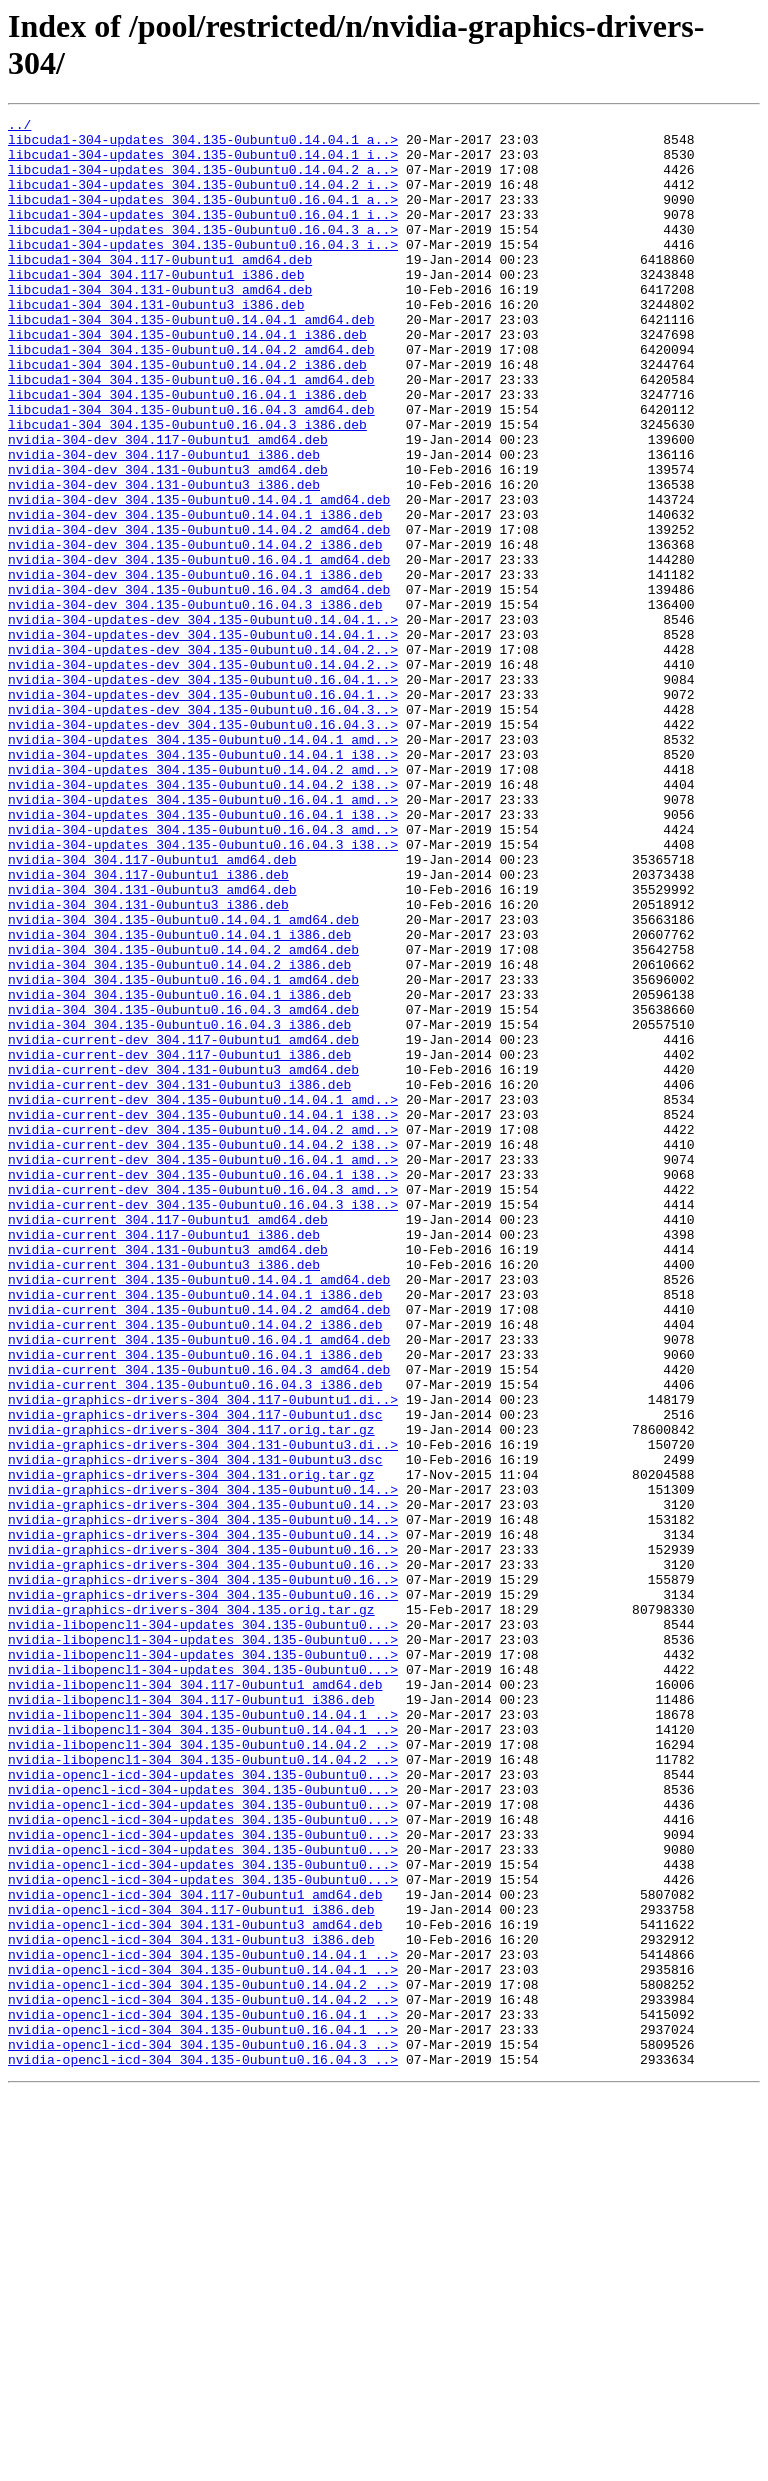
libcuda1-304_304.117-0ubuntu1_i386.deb (156, 307)
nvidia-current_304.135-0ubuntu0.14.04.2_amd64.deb (199, 1549)
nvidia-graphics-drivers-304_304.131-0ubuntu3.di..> (203, 1711)
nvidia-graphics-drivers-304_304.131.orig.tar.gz (191, 1747)
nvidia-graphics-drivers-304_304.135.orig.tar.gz (191, 1909)
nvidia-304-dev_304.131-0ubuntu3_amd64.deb (168, 541)
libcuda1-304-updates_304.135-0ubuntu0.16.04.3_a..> (203, 253)
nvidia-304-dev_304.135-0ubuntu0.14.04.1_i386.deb (195, 595)
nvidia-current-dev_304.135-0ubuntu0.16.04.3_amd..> (203, 1405)
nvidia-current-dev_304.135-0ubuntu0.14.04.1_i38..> (203, 1315)
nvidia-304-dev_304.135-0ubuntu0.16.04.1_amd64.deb (199, 649)
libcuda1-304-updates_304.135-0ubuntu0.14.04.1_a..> (203, 145)
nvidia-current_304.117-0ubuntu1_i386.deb (164, 1459)
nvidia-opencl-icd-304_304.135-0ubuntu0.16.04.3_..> (203, 2431)
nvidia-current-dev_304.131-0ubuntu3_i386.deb (179, 1279)
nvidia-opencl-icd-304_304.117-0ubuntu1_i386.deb (191, 2269)
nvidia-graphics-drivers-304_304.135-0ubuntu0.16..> (203, 1837)
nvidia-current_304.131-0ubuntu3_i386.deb (164, 1495)
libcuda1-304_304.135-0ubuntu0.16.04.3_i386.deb (187, 487)
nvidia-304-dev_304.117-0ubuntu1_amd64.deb (168, 505)
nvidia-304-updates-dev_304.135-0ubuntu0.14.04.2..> (203, 757)
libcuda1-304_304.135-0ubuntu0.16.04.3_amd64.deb (191, 469)
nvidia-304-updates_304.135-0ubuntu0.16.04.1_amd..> (203, 937)
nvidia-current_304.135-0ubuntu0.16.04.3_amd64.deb (199, 1621)
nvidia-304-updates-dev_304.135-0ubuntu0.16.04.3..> (203, 829)
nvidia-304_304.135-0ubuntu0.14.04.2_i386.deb (179, 1135)
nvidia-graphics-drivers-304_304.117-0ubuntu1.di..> (203, 1657)
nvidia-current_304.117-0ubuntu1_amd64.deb (168, 1441)
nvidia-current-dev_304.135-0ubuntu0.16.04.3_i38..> (203, 1423)
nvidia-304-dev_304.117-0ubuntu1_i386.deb (164, 523)
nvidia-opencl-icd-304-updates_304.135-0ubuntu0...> (203, 2107)
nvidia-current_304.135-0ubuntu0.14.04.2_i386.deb (195, 1567)
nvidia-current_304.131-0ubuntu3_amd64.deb (168, 1477)
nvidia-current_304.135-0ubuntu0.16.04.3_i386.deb (195, 1639)
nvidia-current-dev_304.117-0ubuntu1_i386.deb (179, 1243)
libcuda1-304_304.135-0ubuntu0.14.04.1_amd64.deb (191, 361)
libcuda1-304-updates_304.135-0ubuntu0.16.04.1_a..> (203, 217)
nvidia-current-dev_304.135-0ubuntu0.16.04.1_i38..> (203, 1387)
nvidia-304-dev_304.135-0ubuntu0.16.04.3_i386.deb (195, 703)
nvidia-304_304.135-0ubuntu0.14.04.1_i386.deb (179, 1099)
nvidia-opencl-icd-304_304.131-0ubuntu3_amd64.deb (195, 2287)
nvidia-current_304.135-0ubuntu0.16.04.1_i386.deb (195, 1603)
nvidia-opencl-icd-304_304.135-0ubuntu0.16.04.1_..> (203, 2395)
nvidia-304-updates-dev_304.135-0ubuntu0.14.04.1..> (203, 721)
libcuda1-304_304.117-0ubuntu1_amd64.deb (160, 289)
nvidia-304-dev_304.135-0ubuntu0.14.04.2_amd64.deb (199, 613)
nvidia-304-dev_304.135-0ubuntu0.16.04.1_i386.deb (195, 667)
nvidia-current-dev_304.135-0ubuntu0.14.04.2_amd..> (203, 1333)
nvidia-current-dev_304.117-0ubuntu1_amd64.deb (183, 1225)
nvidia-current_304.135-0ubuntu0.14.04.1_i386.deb (195, 1531)
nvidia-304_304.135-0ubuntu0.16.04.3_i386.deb (179, 1207)
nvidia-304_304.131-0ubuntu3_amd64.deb (152, 1045)
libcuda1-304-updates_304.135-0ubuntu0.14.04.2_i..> (203, 199)
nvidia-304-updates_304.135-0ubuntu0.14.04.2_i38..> (203, 919)
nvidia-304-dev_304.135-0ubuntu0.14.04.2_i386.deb (195, 631)
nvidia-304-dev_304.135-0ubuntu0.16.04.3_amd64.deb (199, 685)
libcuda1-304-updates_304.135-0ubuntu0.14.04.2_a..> (203, 181)
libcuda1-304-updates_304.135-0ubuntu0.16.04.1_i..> (203, 235)
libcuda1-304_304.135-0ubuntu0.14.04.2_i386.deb (187, 415)
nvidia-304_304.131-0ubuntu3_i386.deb (148, 1063)
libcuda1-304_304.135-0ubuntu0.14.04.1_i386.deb (187, 379)
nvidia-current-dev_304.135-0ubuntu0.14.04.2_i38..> (203, 1351)
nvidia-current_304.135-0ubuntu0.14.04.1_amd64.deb (199, 1513)
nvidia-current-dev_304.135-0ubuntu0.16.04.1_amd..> (203, 1369)
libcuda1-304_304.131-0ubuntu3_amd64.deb (160, 325)
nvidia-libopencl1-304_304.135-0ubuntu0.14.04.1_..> (203, 2035)
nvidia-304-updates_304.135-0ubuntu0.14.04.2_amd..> (203, 901)
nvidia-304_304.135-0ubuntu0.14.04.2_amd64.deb (183, 1117)
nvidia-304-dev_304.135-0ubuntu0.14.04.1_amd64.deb (199, 577)
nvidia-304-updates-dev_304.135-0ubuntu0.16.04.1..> (203, 793)
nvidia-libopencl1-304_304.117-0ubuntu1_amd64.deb (195, 1999)
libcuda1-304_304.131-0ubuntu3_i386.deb (156, 343)
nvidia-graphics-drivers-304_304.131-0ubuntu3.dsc (195, 1729)
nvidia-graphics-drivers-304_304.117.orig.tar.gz (191, 1693)
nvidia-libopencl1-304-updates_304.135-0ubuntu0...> (203, 1927)
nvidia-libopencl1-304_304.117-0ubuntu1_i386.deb (191, 2017)
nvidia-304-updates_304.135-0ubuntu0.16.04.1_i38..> (203, 955)
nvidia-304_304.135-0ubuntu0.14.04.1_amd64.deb (183, 1081)
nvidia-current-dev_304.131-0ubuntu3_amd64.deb (183, 1261)
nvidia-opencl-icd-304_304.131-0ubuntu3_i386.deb (191, 2305)
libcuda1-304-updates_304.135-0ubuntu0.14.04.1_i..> (203, 163)
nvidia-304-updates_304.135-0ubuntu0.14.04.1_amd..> (203, 865)
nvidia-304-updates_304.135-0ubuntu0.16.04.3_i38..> (203, 991)
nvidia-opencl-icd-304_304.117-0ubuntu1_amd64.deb (195, 2251)
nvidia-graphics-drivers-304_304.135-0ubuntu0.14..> (203, 1765)
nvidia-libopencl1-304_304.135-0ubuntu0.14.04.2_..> (203, 2071)
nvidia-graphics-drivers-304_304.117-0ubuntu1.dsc (195, 1675)
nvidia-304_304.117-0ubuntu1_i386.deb (148, 1027)
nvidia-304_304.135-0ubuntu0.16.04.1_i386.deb (179, 1171)
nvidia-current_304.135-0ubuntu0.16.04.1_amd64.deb (199, 1585)
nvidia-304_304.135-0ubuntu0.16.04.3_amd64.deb (183, 1189)
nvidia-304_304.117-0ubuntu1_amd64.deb (152, 1009)
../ (19, 127)
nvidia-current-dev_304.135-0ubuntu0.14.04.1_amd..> (203, 1297)
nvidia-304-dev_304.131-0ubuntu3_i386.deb (164, 559)
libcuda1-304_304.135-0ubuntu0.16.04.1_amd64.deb (191, 433)
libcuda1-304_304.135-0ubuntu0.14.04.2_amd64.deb (191, 397)
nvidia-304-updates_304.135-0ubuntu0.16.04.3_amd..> (203, 973)
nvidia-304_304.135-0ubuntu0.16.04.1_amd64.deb (183, 1153)
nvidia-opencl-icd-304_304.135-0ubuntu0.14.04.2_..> (203, 2359)
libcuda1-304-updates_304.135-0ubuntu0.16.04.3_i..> (203, 271)
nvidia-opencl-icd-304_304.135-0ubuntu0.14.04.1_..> (203, 2323)
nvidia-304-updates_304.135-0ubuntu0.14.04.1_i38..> (203, 883)
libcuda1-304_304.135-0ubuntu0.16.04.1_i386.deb (187, 451)
